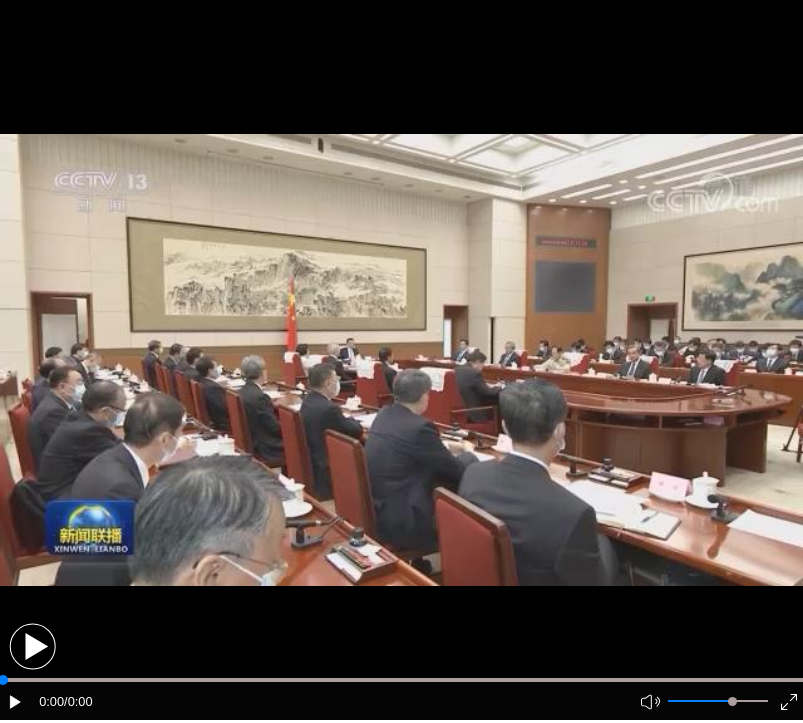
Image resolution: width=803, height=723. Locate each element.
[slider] (732, 701)
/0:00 (78, 701)
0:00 (51, 701)
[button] (32, 646)
